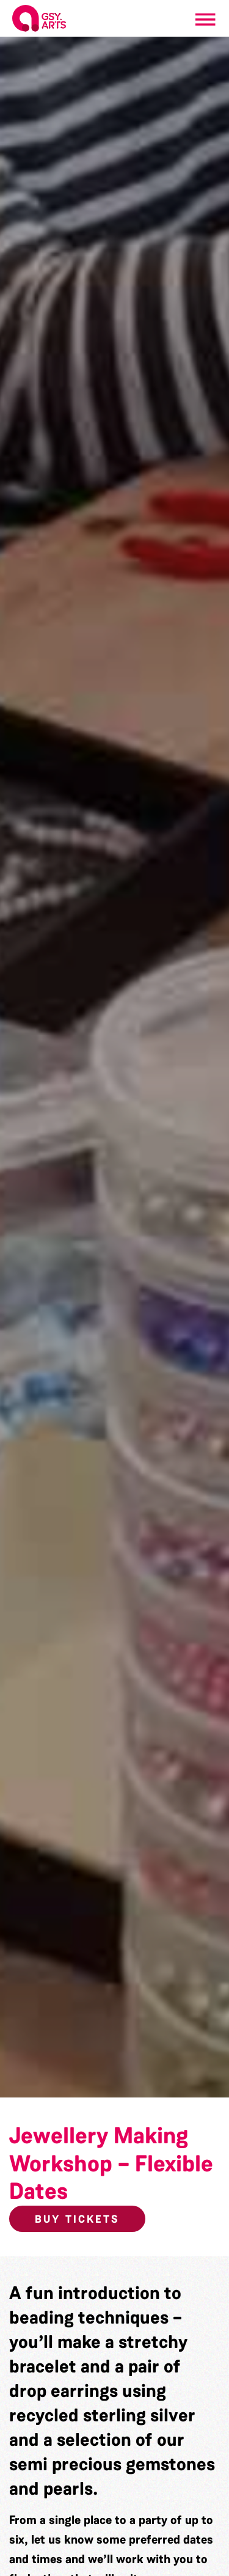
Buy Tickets (77, 2219)
